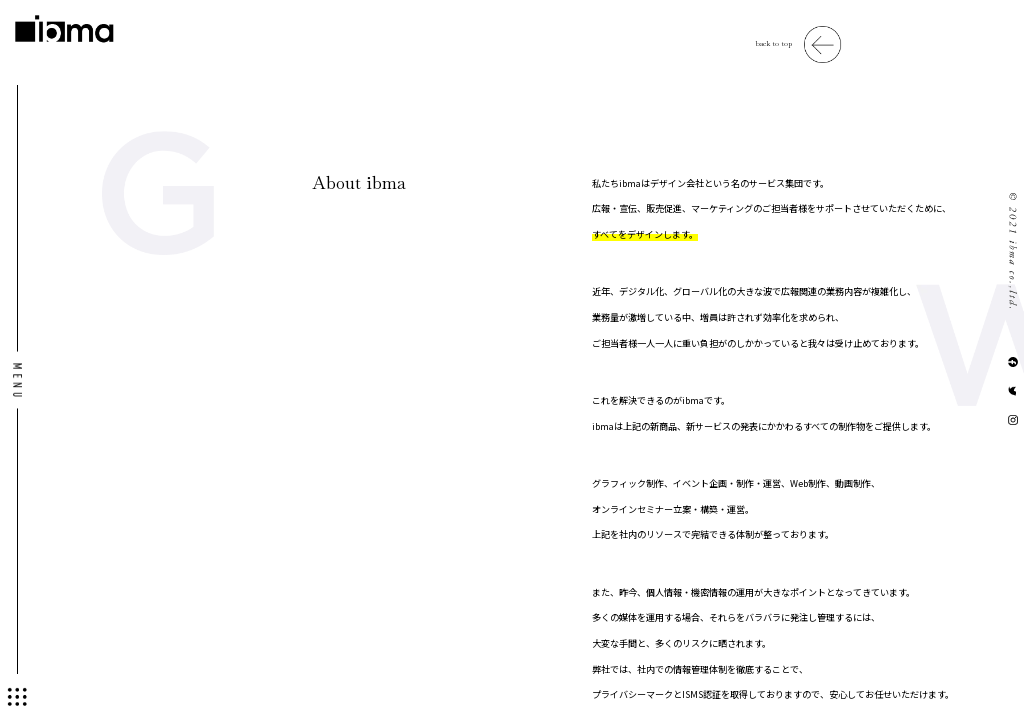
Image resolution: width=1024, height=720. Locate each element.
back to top (774, 43)
